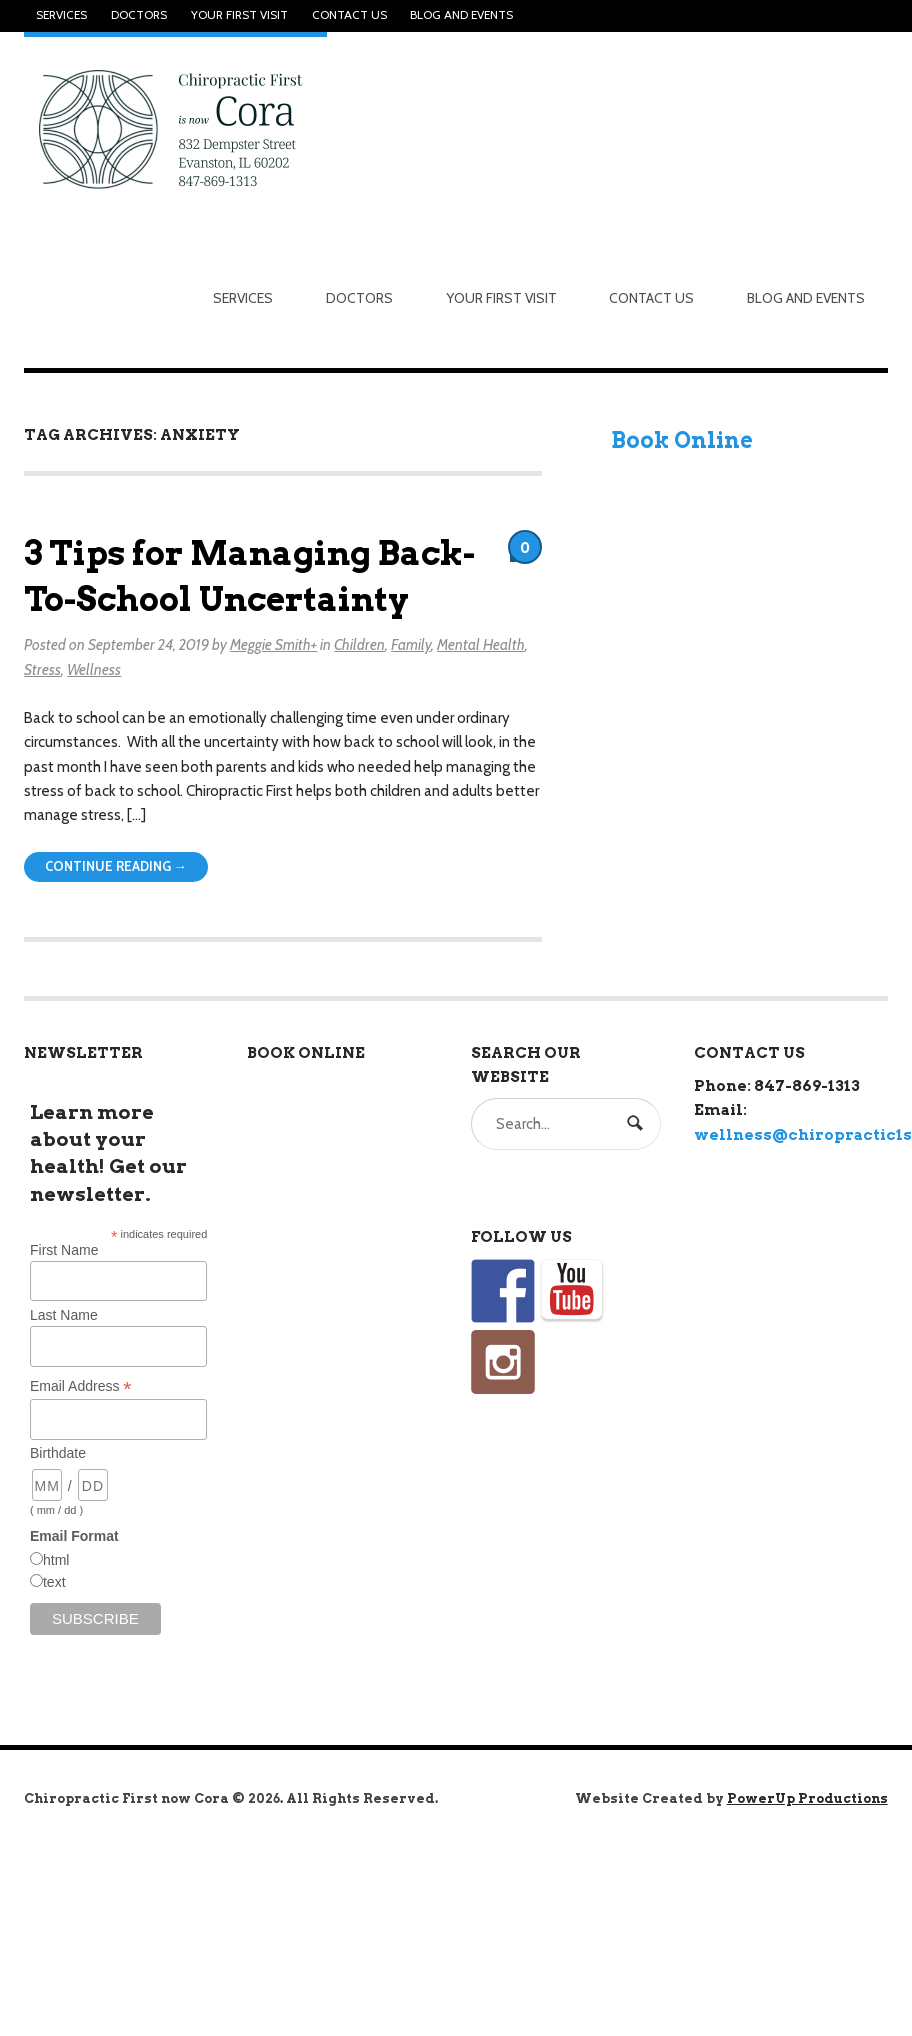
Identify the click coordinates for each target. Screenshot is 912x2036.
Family (411, 645)
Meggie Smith (270, 645)
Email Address (81, 1386)
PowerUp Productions (807, 1798)
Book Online (682, 440)
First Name (64, 1250)
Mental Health (481, 645)
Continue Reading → (116, 866)
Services (61, 15)
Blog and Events (461, 15)
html (56, 1560)
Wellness (94, 670)
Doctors (139, 15)
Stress (42, 670)
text (54, 1582)
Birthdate (58, 1453)
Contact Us (349, 15)
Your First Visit (239, 15)
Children (359, 645)
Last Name (64, 1315)
